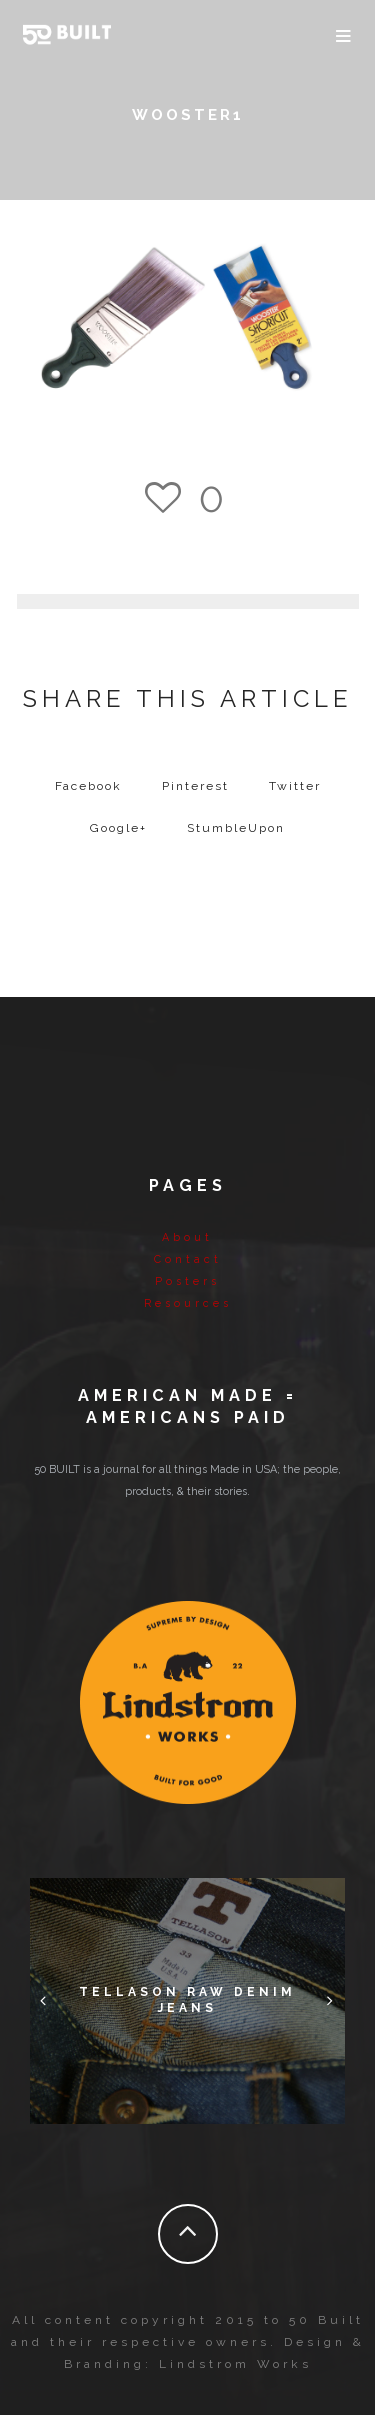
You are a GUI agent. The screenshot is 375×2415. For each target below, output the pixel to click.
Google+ (118, 828)
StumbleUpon (236, 828)
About (187, 1237)
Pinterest (195, 786)
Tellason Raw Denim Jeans (187, 2000)
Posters (187, 1281)
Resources (188, 1303)
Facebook (88, 786)
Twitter (295, 786)
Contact (188, 1259)
